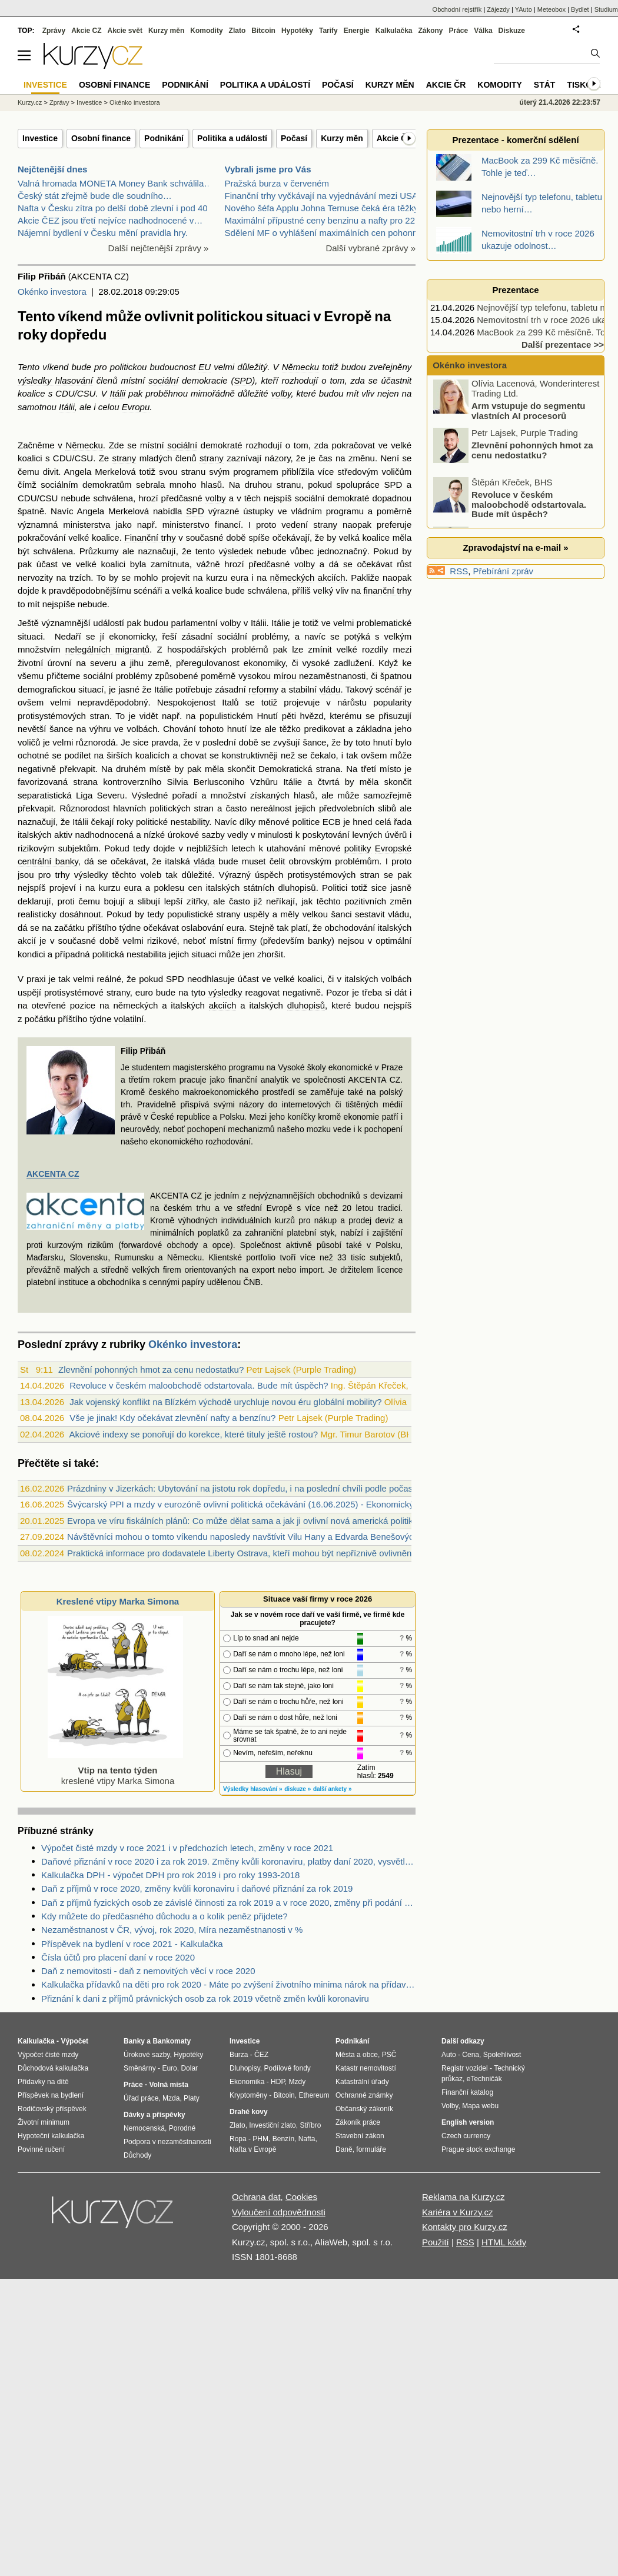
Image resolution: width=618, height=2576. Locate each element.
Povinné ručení (41, 2149)
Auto (448, 2055)
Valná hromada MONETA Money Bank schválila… (115, 183)
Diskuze (512, 30)
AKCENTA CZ (52, 1174)
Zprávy (53, 30)
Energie (357, 30)
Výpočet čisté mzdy (48, 2055)
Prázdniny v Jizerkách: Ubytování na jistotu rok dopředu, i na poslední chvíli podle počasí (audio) (256, 1488)
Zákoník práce (357, 2122)
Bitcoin (263, 30)
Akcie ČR (395, 138)
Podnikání (164, 138)
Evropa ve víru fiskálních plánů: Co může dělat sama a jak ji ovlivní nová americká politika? (245, 1521)
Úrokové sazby (147, 2055)
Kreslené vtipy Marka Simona (118, 1601)
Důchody (137, 2155)
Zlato (237, 30)
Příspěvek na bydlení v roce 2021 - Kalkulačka (132, 1944)
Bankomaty (171, 2041)
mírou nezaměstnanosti (320, 676)
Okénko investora (52, 292)
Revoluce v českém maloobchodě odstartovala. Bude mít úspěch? (198, 1385)
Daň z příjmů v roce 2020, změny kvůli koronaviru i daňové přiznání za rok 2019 (197, 1888)
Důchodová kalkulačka (53, 2068)
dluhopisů (306, 1005)
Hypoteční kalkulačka (51, 2136)
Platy (192, 2098)
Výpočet (74, 2041)
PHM (260, 2139)
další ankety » (332, 1789)
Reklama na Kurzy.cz (463, 2197)
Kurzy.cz (30, 102)
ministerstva (86, 525)
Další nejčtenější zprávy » (158, 248)
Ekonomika (247, 2082)
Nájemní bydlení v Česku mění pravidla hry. (103, 233)
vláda (204, 861)
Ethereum (313, 2095)
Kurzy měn (342, 138)
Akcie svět (125, 30)
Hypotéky (297, 30)
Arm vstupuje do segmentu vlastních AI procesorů (528, 413)
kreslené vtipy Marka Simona (115, 1770)
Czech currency (465, 2136)
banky (319, 941)
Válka (483, 30)
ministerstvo (186, 525)
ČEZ (261, 2055)
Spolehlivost (502, 2055)
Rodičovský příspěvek (52, 2109)
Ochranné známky (364, 2095)
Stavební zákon (359, 2136)
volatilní (129, 1019)
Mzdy (297, 2082)
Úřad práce (141, 2098)
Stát (545, 84)
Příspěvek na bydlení (51, 2095)
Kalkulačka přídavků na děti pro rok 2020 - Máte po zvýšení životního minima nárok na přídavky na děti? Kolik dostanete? (228, 1984)
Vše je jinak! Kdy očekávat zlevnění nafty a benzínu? (172, 1418)
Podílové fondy (287, 2068)
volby (281, 393)
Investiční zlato (272, 2125)
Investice (40, 138)
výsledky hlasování (55, 380)
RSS (459, 571)
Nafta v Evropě (253, 2149)
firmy (247, 941)
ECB (332, 822)
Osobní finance (101, 138)
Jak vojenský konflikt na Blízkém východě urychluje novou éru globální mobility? (225, 1402)
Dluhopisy (245, 2068)
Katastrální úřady (362, 2082)
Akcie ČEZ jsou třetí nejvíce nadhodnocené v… (110, 220)
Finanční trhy (149, 537)
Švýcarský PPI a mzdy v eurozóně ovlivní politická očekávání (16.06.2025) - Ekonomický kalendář (258, 1504)
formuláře (371, 2149)
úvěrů (396, 835)
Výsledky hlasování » (253, 1789)
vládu (330, 689)
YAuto (523, 9)
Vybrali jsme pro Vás (268, 169)
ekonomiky (264, 663)
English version (467, 2122)
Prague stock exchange (478, 2149)
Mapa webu (480, 2106)
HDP (278, 2082)
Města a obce (356, 2055)
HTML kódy (503, 2242)
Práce (459, 30)
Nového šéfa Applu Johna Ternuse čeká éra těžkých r (329, 208)
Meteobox (551, 9)
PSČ (389, 2055)
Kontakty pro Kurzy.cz (464, 2227)
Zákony (430, 30)
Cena (470, 2055)
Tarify (328, 30)
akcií (27, 941)
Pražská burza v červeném (277, 183)
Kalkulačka (394, 30)
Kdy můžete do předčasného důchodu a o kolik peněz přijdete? (164, 1916)
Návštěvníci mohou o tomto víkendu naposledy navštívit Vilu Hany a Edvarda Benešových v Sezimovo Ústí (275, 1537)
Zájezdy (498, 9)
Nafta (306, 2139)
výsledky (91, 875)
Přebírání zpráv (503, 571)
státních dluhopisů (280, 888)
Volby (449, 2106)
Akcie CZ (86, 30)
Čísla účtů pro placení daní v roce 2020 (118, 1957)
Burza (239, 2055)
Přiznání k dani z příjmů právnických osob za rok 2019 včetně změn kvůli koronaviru (205, 1998)
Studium (606, 9)
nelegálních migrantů (107, 649)
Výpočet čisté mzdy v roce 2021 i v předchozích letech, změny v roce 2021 (187, 1848)
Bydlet (580, 9)
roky (125, 822)
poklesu (169, 888)
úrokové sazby (196, 835)
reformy (263, 689)
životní (30, 663)
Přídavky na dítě (43, 2082)
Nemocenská (144, 2128)
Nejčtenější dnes (52, 169)
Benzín (283, 2139)
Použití (435, 2242)
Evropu (136, 407)
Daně (344, 2149)
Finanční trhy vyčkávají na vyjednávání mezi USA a (325, 196)
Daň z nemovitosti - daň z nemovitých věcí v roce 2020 (148, 1971)
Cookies (301, 2197)
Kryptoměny (248, 2095)
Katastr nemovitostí (365, 2068)
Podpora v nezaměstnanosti (167, 2142)
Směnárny (140, 2068)
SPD (243, 380)
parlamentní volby (206, 623)
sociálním (59, 485)
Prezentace (515, 290)
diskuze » (297, 1789)
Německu (300, 367)
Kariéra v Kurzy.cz (457, 2212)
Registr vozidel (464, 2068)
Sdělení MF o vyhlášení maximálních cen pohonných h (332, 233)
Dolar (189, 2068)
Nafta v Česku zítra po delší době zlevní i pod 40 (113, 208)
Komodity (206, 30)
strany (124, 458)
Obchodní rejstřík (457, 9)
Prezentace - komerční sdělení (515, 140)
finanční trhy (387, 590)
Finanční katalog (467, 2092)
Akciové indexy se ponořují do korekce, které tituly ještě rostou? (193, 1434)
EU (204, 367)
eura (239, 578)
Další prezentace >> (562, 345)
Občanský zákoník (364, 2109)
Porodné (182, 2128)
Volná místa (168, 2085)
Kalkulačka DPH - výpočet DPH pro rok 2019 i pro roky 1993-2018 (170, 1875)
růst (404, 564)
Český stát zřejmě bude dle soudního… (95, 196)
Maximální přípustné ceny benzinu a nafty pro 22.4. (325, 220)
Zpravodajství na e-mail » (515, 548)
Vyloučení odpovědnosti (278, 2212)
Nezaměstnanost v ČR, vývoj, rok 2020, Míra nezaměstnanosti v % (172, 1930)
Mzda (171, 2098)
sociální (163, 380)
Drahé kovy (249, 2112)
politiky (357, 848)
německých (292, 578)
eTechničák (484, 2079)
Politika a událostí (232, 138)
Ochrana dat (256, 2197)
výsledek (236, 551)
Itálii (117, 393)
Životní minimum (43, 2122)
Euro (169, 2068)
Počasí (294, 138)
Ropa (238, 2139)
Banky (134, 2041)
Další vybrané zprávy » (370, 248)
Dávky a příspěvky (154, 2115)
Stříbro (310, 2125)
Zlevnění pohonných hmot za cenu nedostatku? (151, 1369)
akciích (331, 578)
